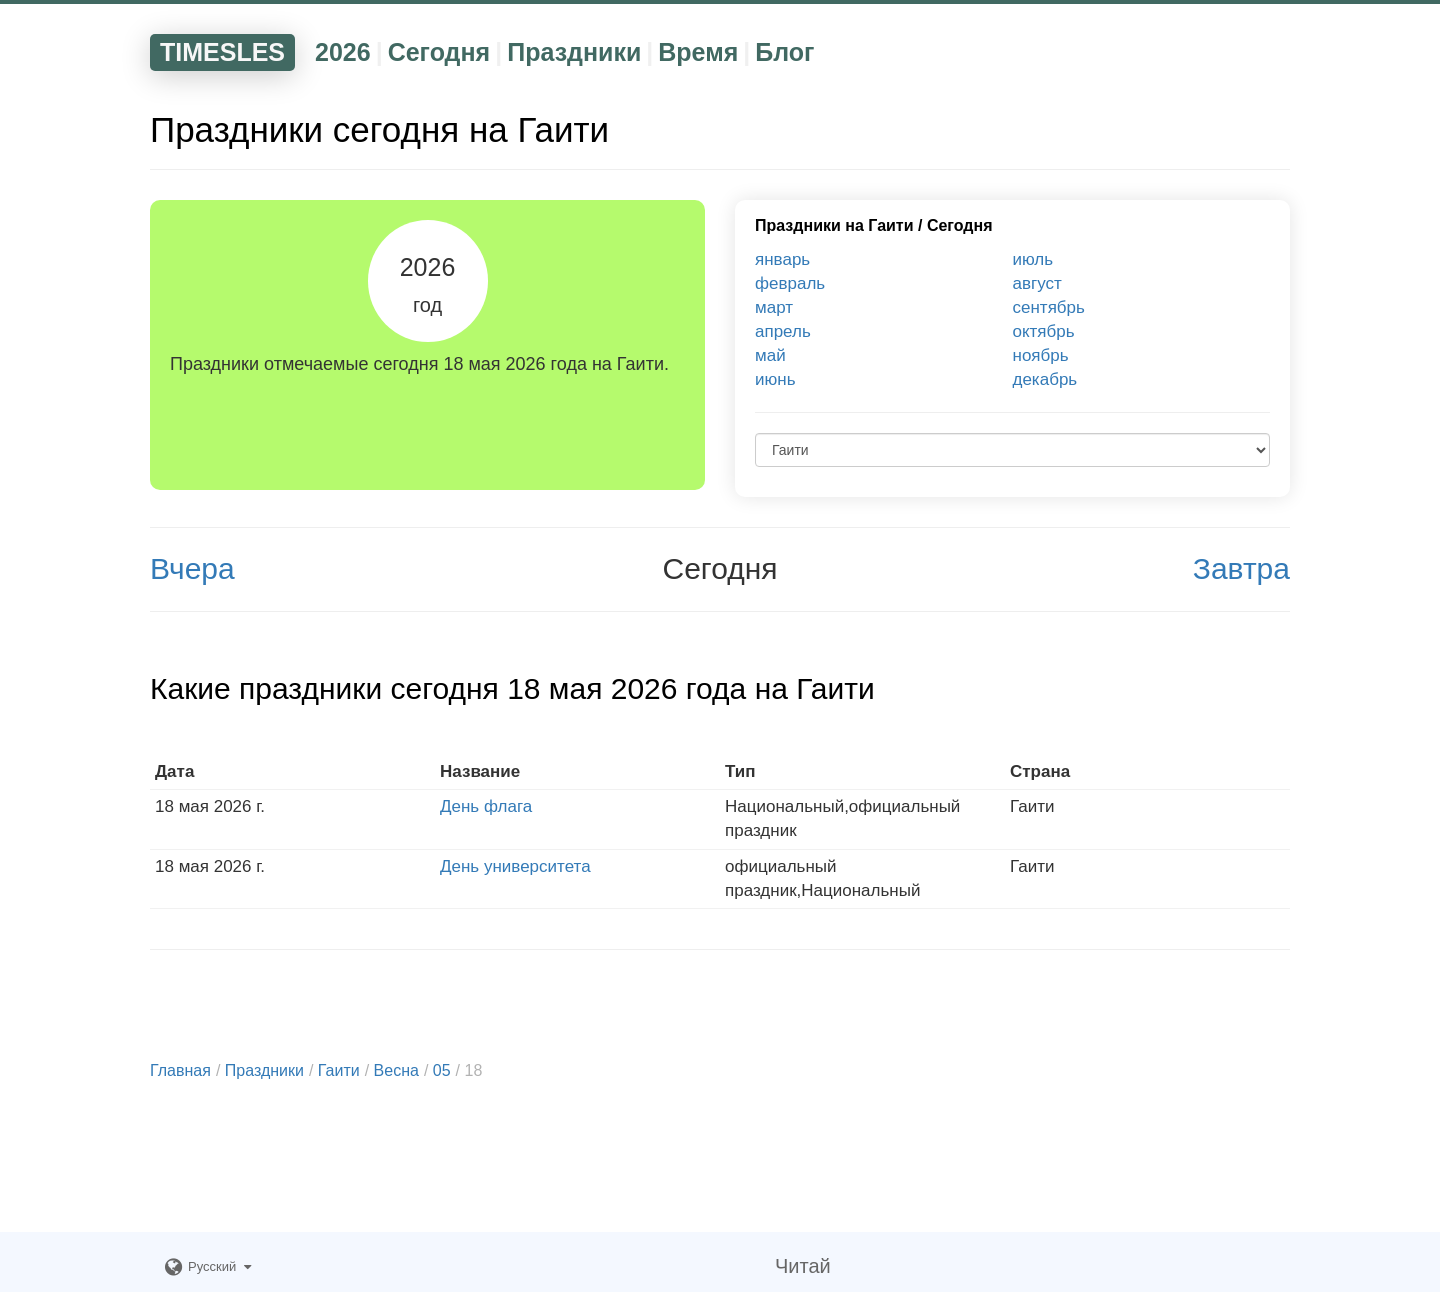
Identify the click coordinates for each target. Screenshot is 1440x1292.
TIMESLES (222, 52)
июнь (775, 379)
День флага (486, 806)
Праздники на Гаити (834, 225)
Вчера (192, 568)
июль (1033, 259)
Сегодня (439, 52)
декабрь (1045, 379)
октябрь (1044, 331)
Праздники (574, 52)
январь (782, 259)
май (770, 355)
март (774, 307)
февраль (790, 283)
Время (698, 52)
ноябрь (1041, 355)
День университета (515, 866)
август (1037, 283)
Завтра (1241, 568)
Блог (784, 52)
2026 (343, 52)
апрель (783, 331)
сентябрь (1049, 307)
